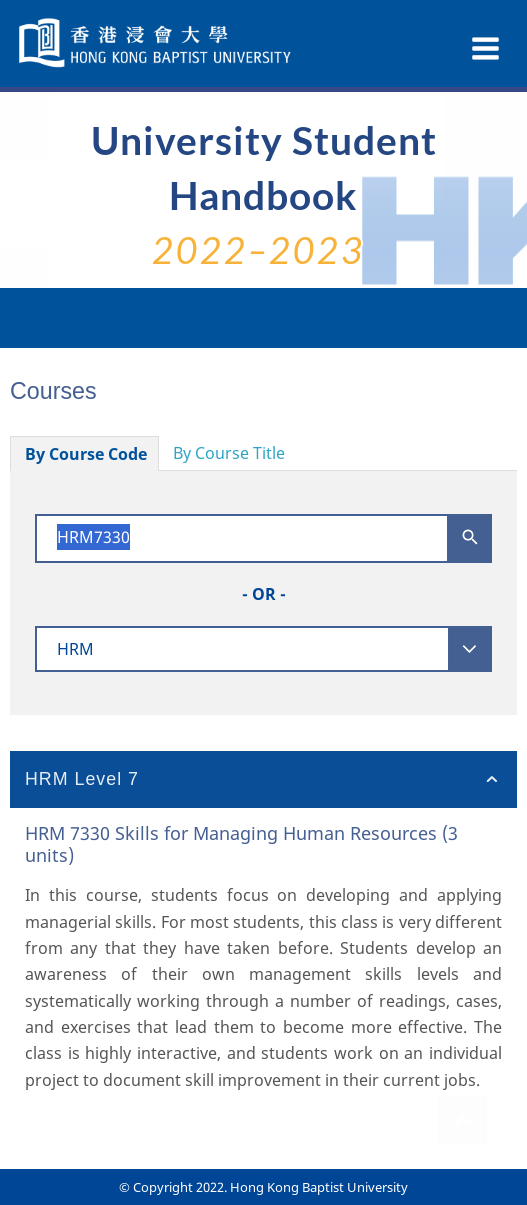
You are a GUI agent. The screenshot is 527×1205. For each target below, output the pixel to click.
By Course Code (86, 454)
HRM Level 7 (82, 779)
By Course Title (229, 453)
